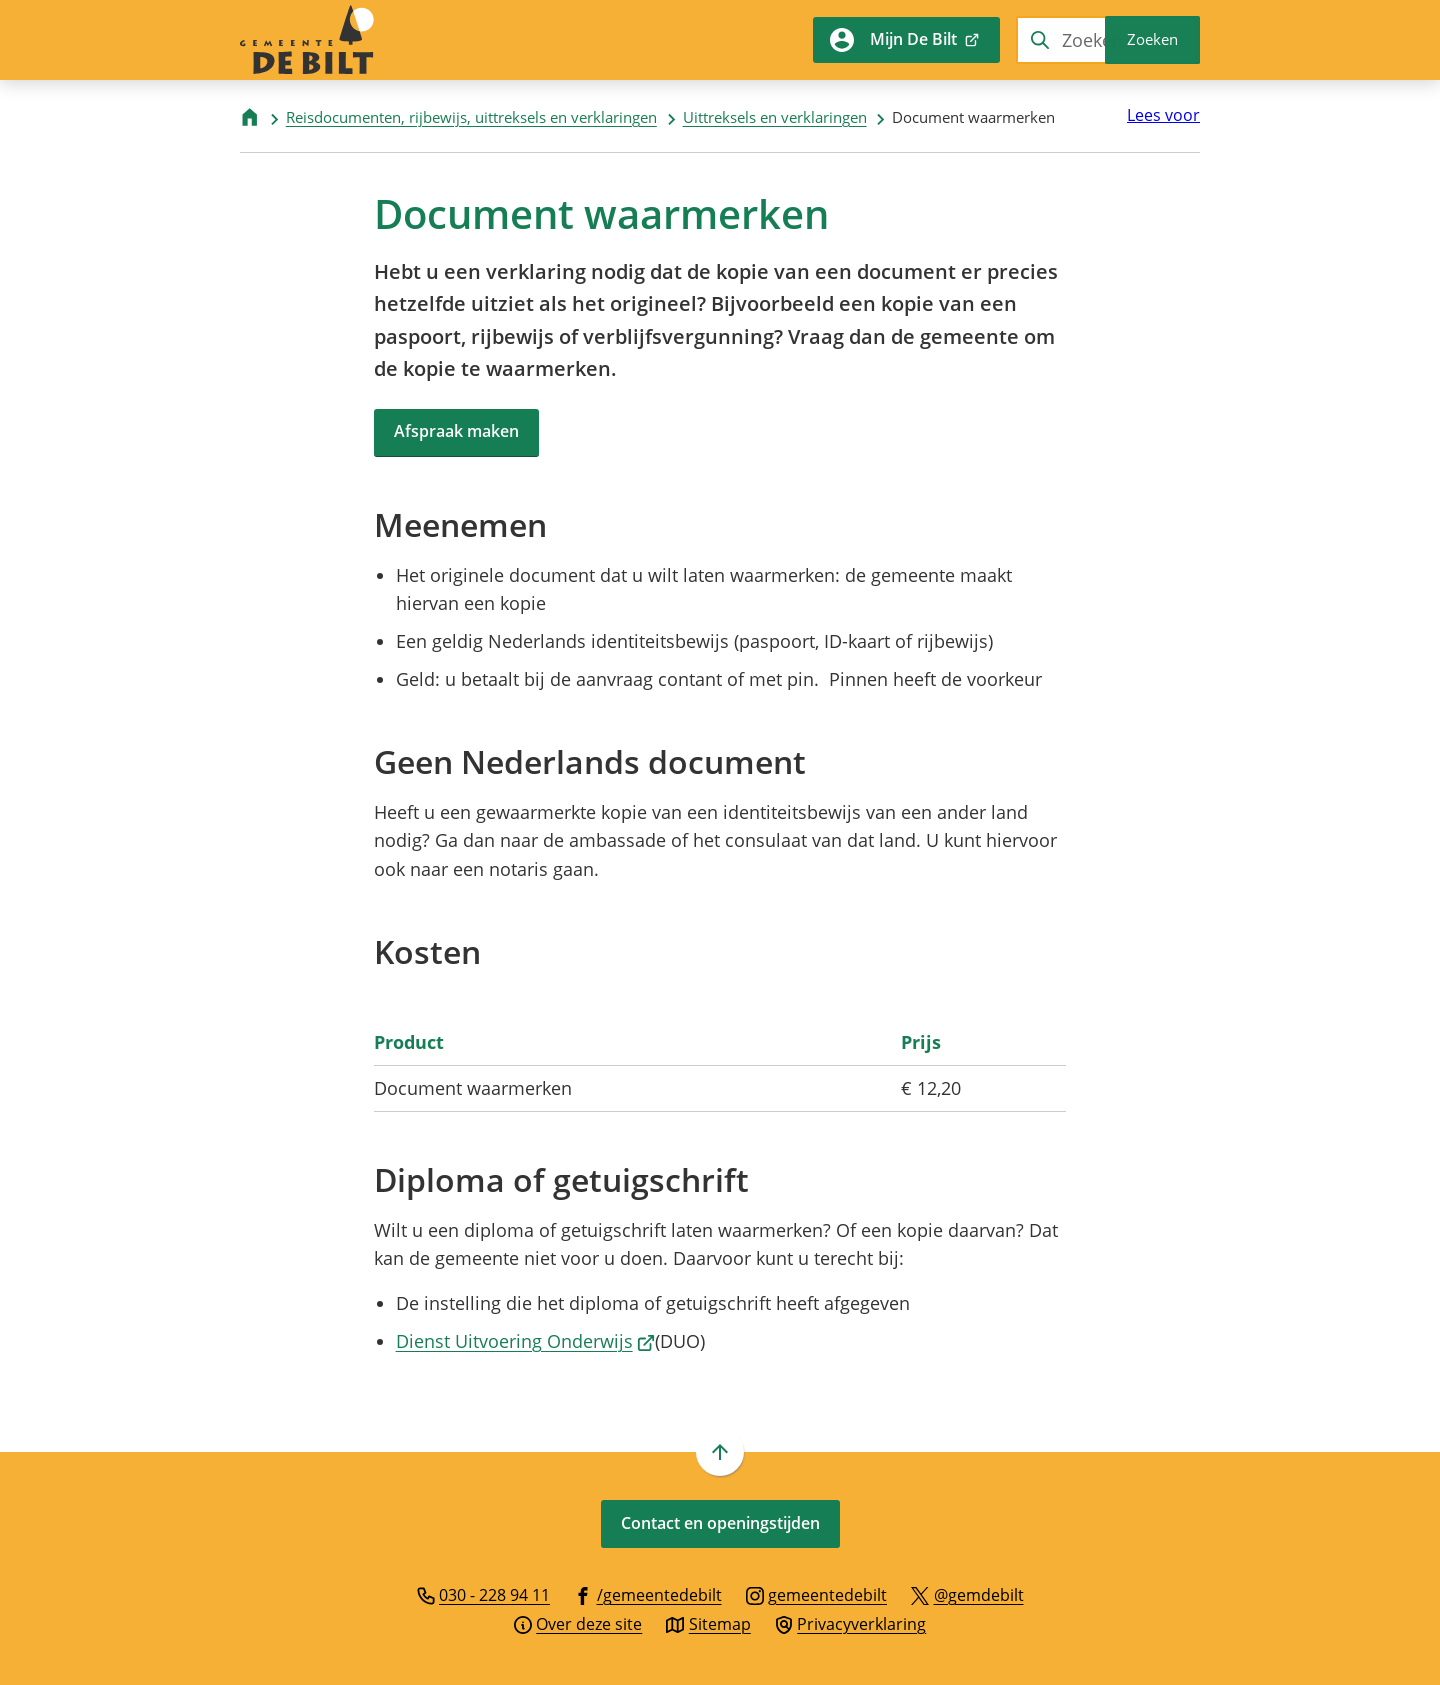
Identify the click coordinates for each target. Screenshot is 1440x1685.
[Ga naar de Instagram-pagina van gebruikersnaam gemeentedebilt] (817, 1594)
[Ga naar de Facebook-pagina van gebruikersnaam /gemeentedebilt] (648, 1594)
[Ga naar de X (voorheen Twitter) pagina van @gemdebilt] (967, 1594)
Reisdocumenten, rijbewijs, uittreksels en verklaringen (471, 117)
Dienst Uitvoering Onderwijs (526, 1341)
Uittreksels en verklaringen (775, 117)
